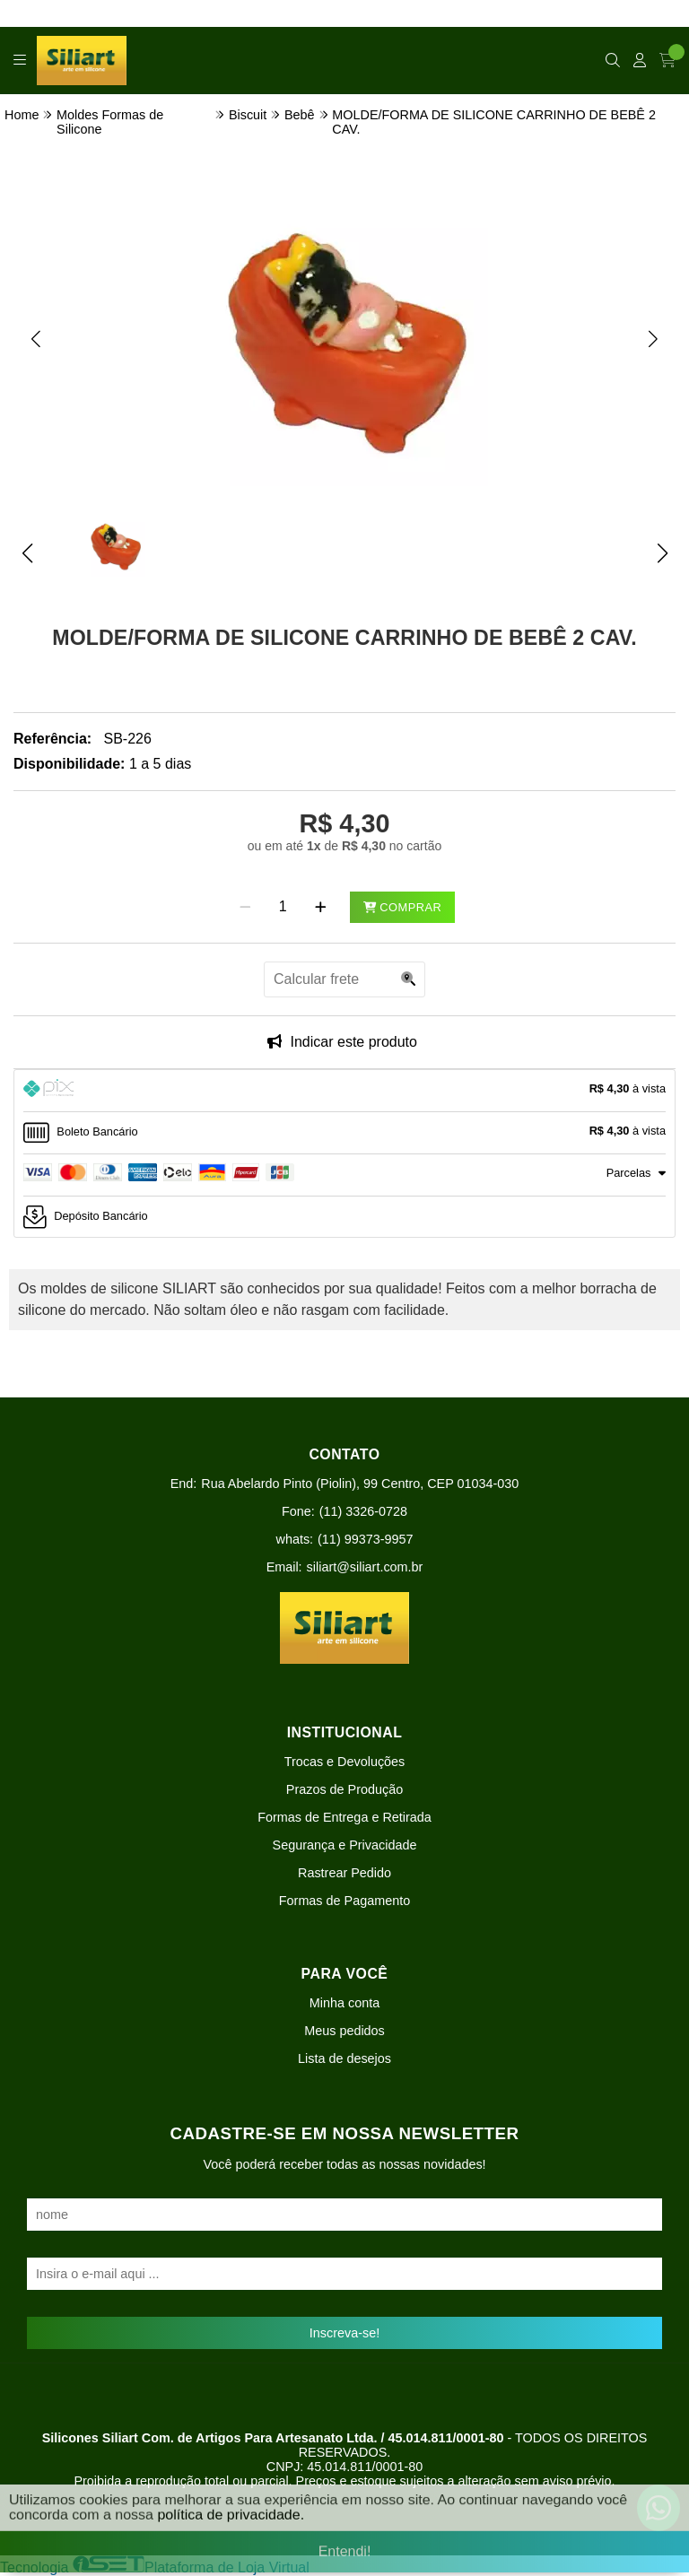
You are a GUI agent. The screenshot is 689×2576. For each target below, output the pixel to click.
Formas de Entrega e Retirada (344, 1817)
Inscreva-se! (344, 2333)
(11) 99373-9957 (365, 1539)
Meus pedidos (344, 2030)
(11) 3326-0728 (363, 1511)
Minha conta (344, 2003)
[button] (35, 338)
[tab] (344, 1090)
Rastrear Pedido (344, 1873)
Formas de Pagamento (344, 1900)
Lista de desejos (344, 2058)
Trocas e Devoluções (345, 1761)
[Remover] (245, 907)
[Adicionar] (321, 907)
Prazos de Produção (344, 1789)
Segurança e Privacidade (345, 1845)
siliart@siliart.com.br (365, 1567)
